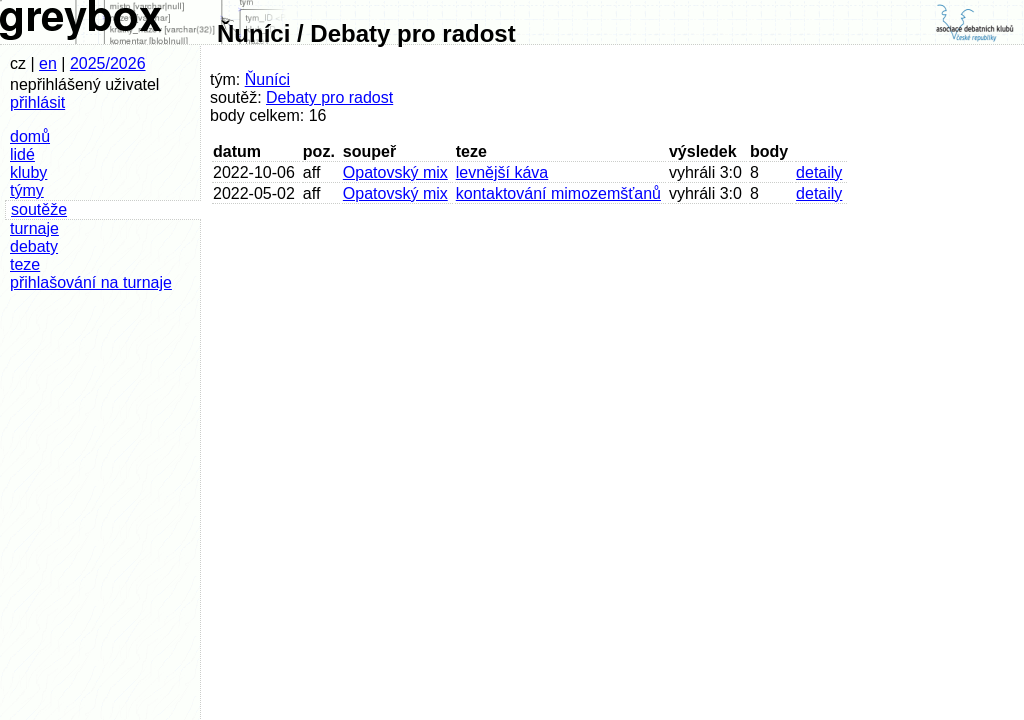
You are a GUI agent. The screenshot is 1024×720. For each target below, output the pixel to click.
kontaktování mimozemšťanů (558, 193)
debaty (34, 246)
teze (25, 264)
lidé (22, 154)
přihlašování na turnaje (91, 282)
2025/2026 (108, 63)
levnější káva (502, 172)
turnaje (34, 228)
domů (30, 136)
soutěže (39, 209)
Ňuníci (267, 79)
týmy (27, 190)
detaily (819, 172)
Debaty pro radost (329, 97)
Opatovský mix (395, 172)
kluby (28, 172)
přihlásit (37, 102)
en (48, 63)
